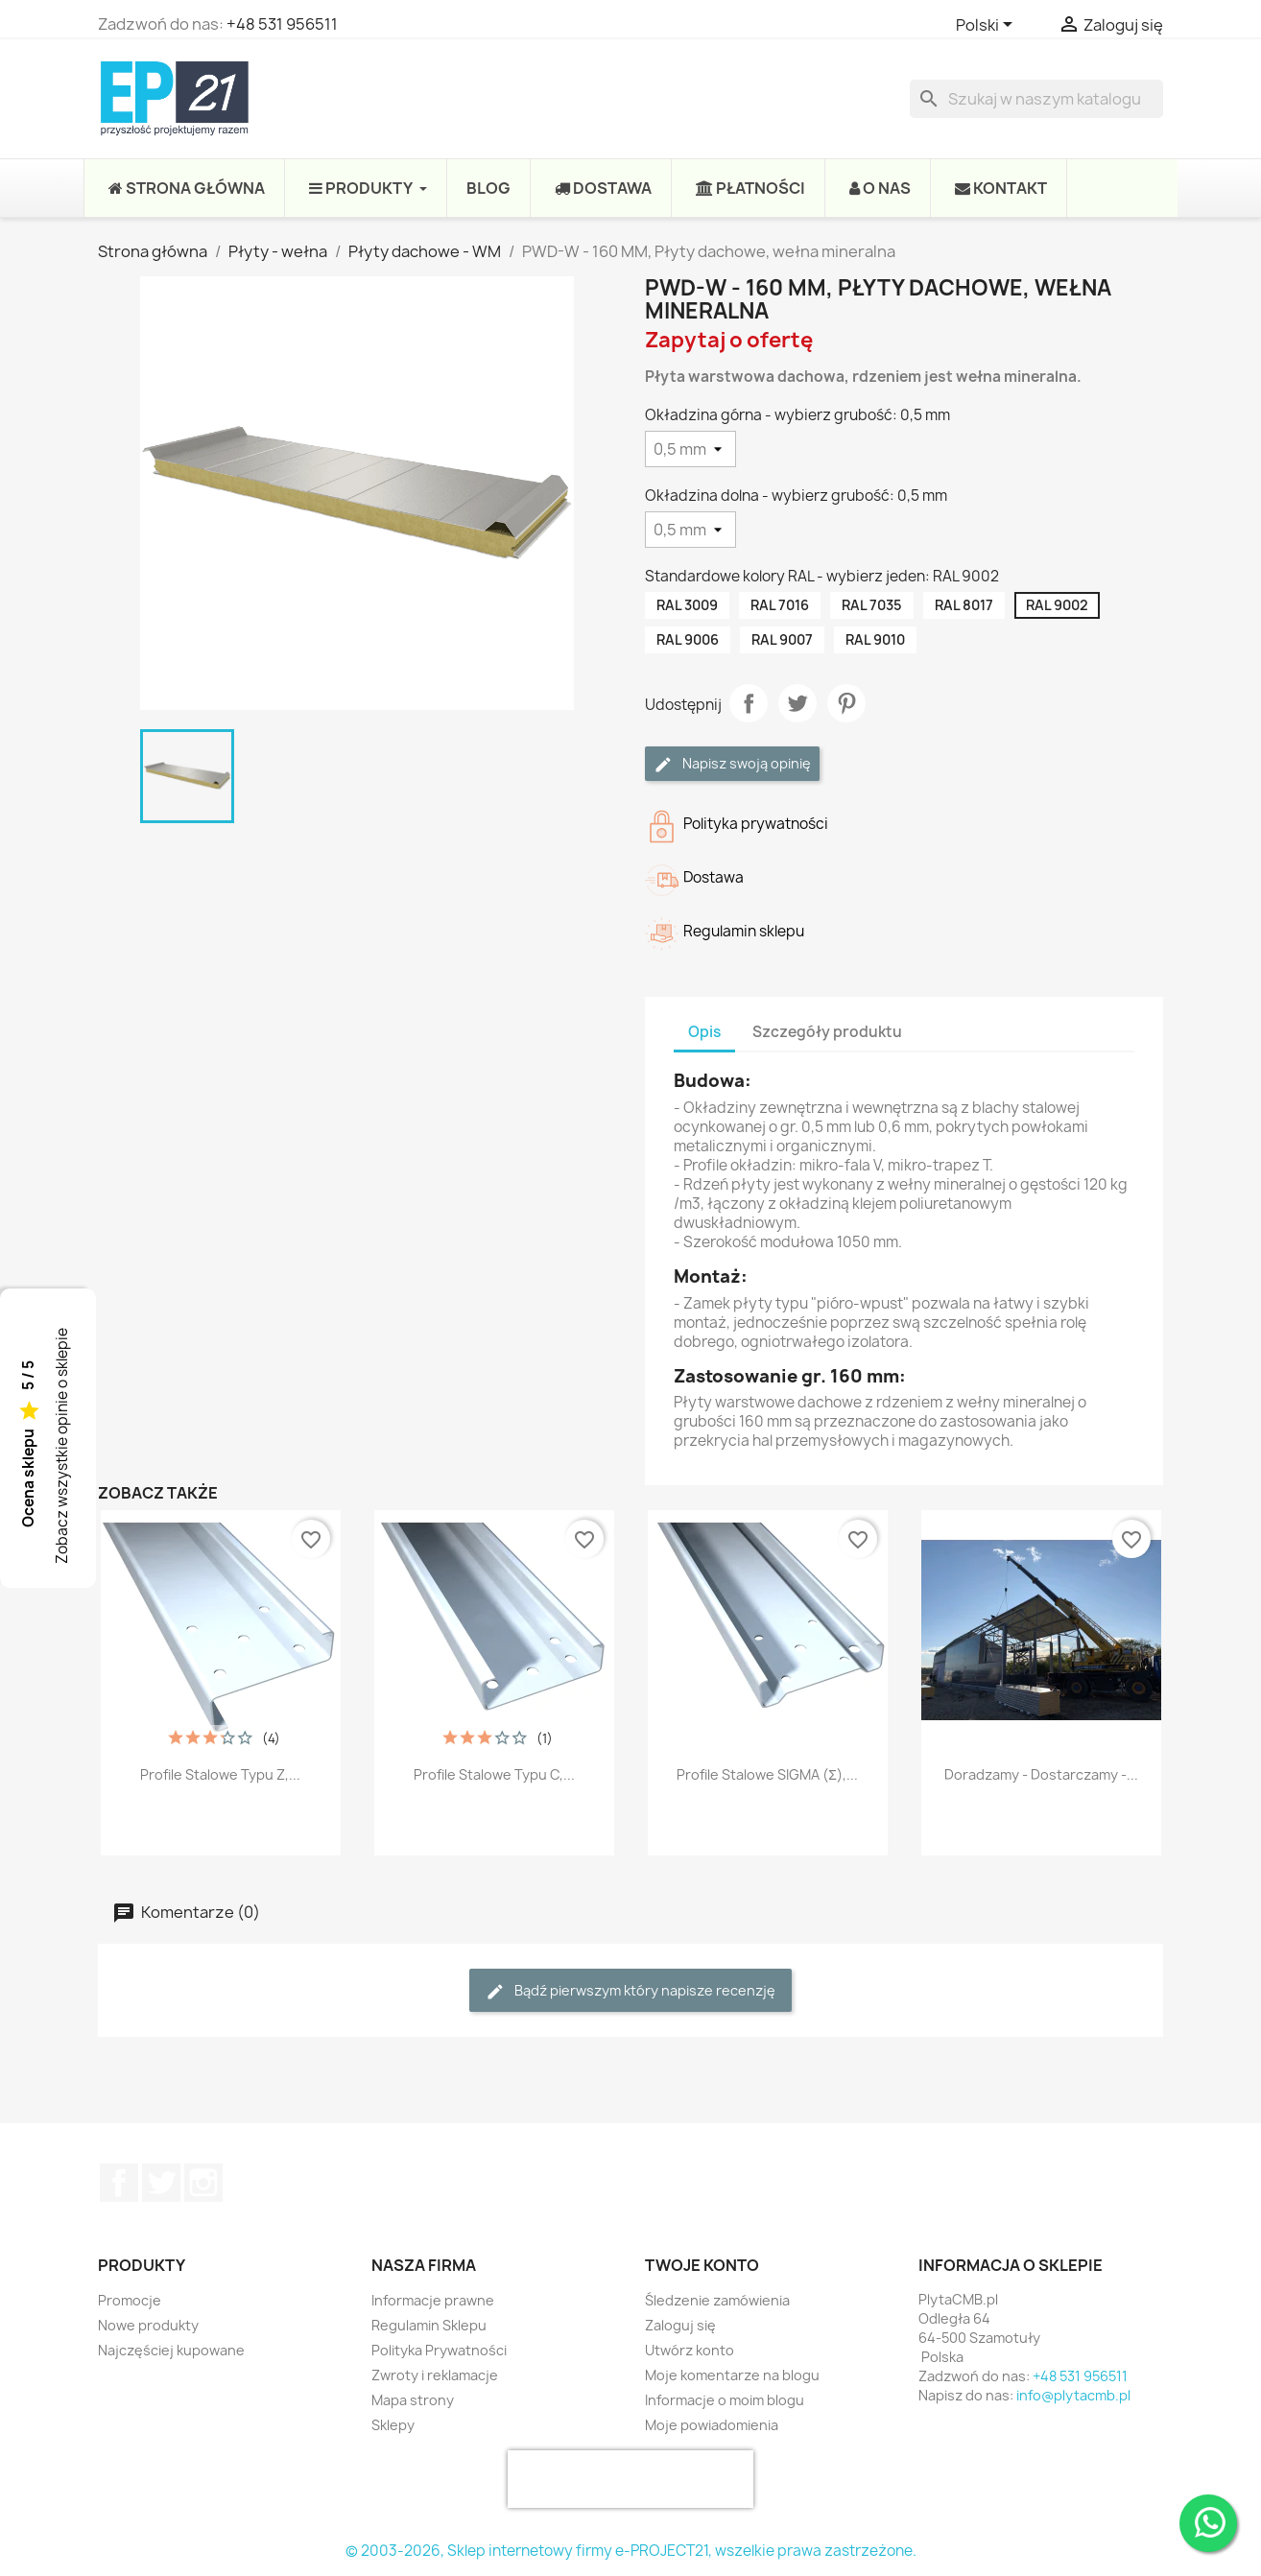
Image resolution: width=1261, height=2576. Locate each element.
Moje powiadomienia (711, 2425)
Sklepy (393, 2425)
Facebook (119, 2182)
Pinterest (846, 703)
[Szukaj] (1036, 99)
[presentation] (630, 2479)
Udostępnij (748, 703)
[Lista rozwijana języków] (987, 25)
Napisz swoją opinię (732, 764)
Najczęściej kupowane (171, 2350)
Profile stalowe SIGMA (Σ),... (767, 1774)
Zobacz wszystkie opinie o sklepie (62, 1446)
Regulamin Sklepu (429, 2325)
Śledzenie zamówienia (717, 2300)
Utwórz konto (689, 2350)
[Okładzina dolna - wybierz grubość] (690, 529)
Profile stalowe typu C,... (494, 1774)
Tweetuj (797, 703)
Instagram (203, 2182)
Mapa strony (412, 2400)
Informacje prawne (432, 2300)
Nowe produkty (148, 2325)
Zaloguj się (680, 2325)
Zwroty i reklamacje (434, 2375)
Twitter (161, 2182)
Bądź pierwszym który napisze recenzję (630, 1991)
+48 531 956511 (282, 24)
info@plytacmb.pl (1073, 2395)
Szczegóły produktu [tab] (827, 1032)
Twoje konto (702, 2265)
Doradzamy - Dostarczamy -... (1041, 1774)
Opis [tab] (704, 1032)
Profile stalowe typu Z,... (220, 1774)
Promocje (129, 2300)
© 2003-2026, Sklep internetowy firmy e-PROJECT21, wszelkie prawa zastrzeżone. (630, 2551)
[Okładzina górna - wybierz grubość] (690, 449)
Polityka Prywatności (439, 2350)
